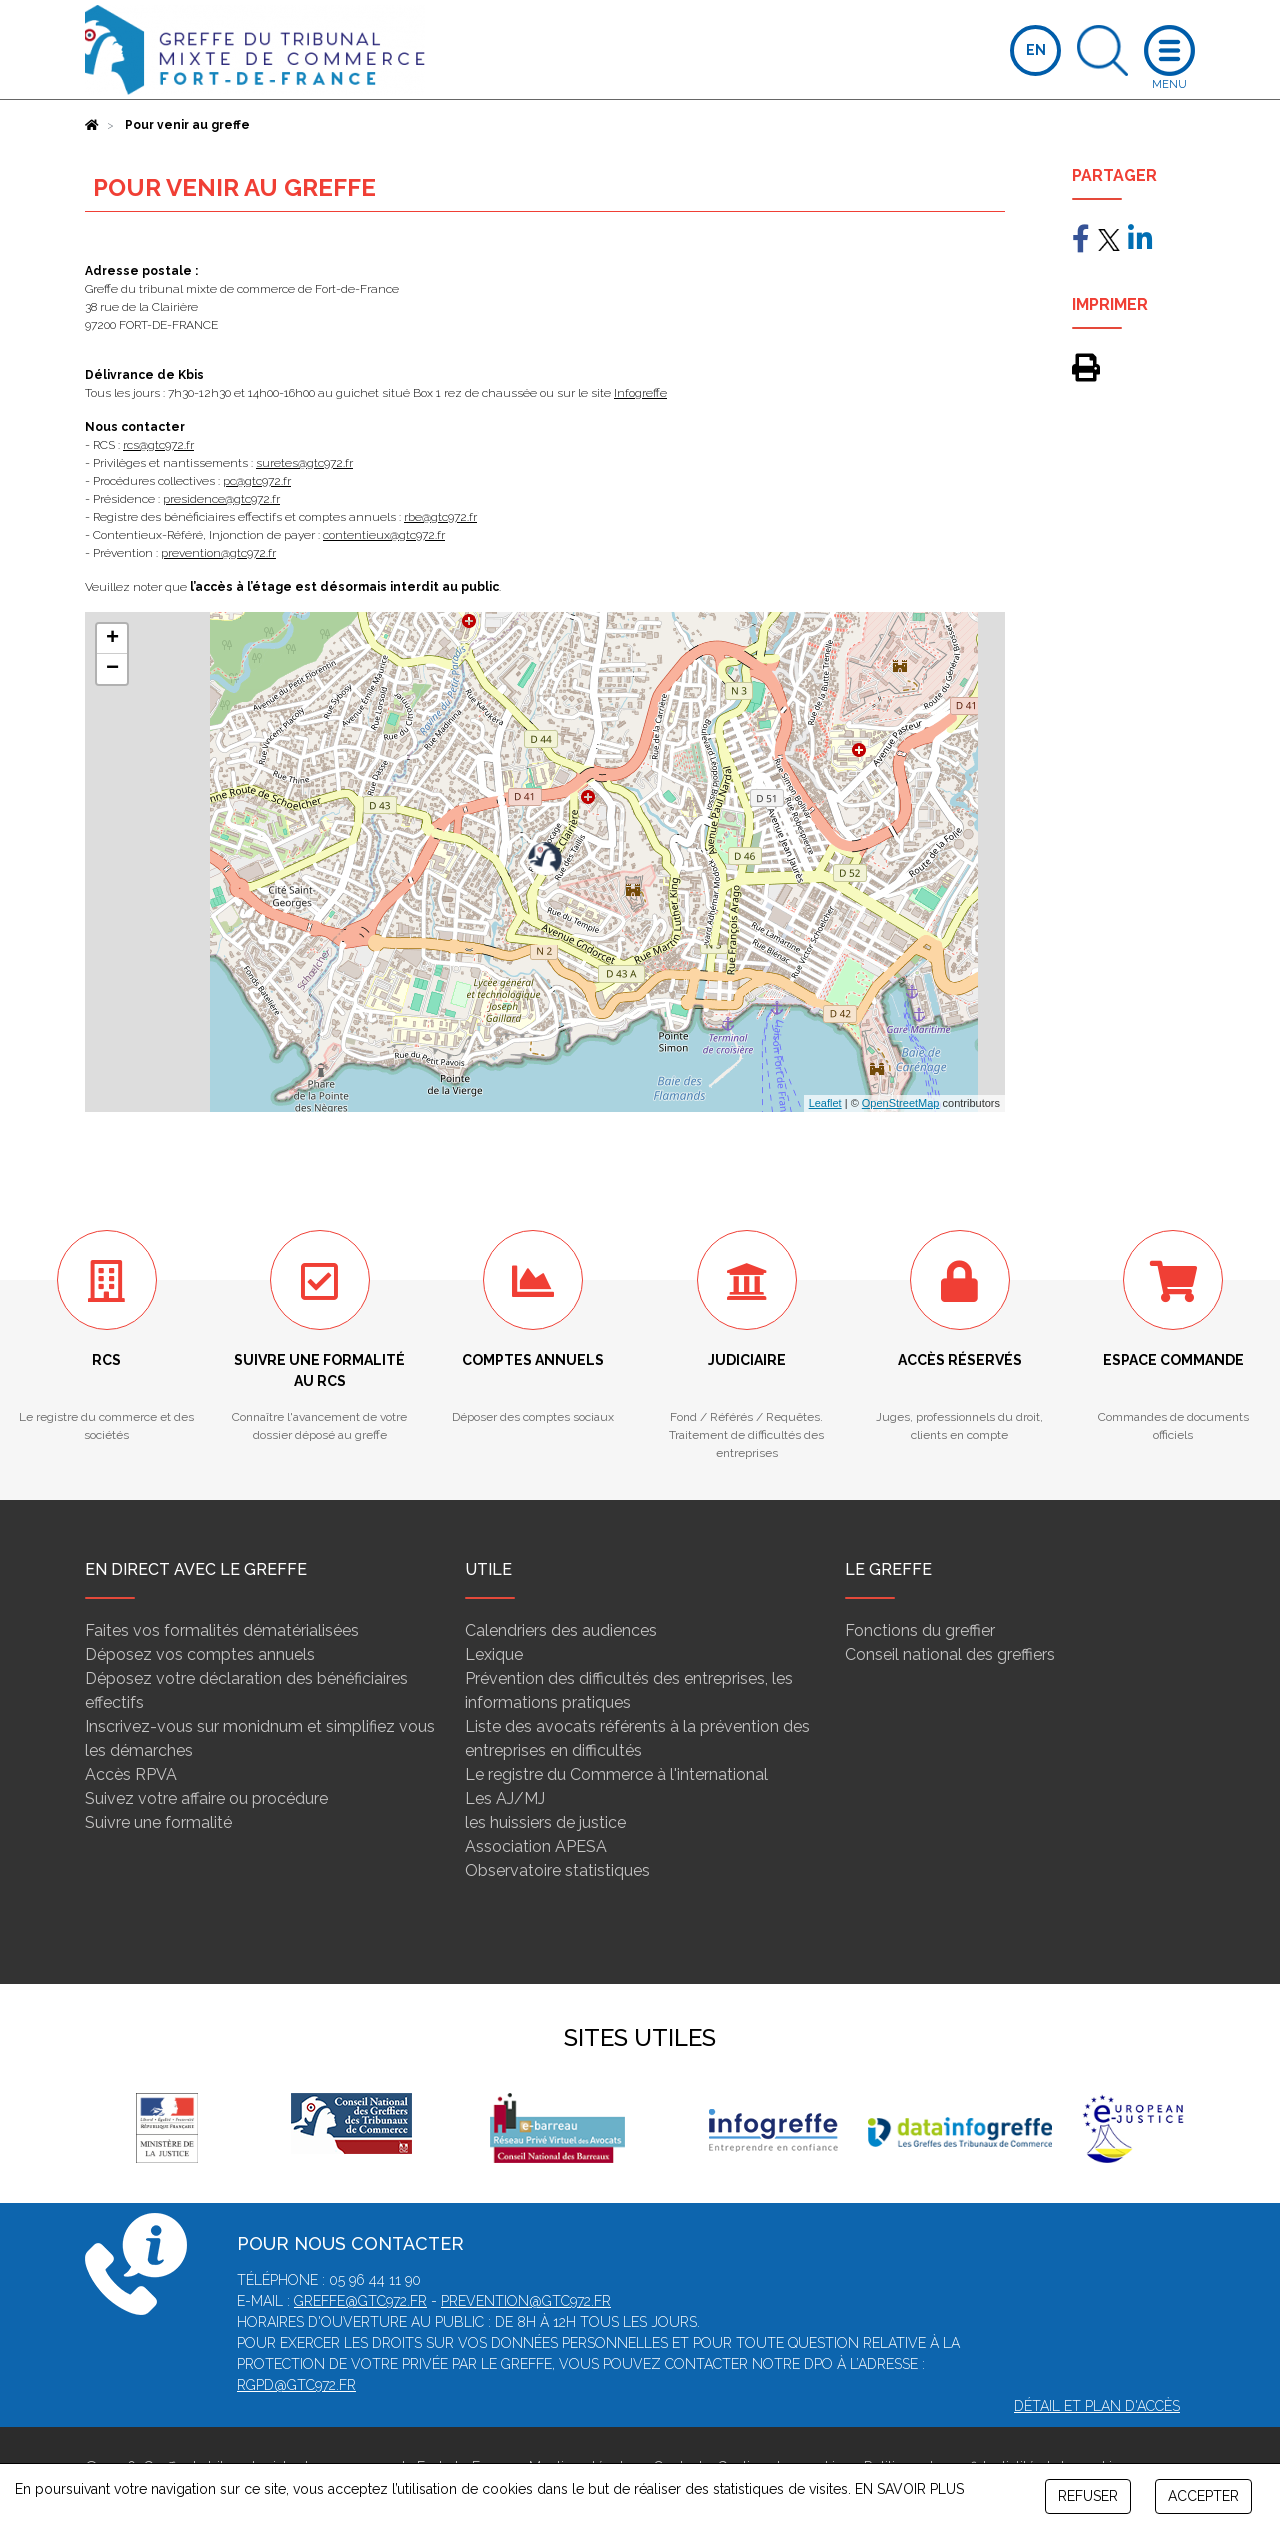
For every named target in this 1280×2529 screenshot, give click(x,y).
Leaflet (825, 1103)
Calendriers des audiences (561, 1630)
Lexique (494, 1654)
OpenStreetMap (901, 1103)
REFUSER (1088, 2496)
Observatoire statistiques (557, 1870)
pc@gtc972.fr (257, 481)
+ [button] (112, 639)
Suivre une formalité (158, 1822)
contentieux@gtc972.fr (384, 535)
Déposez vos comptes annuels (200, 1654)
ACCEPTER (1203, 2496)
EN (1036, 50)
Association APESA (536, 1846)
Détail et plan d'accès (1097, 2406)
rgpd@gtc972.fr (296, 2385)
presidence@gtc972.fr (221, 499)
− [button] (112, 669)
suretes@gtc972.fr (304, 463)
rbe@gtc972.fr (440, 517)
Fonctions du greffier (920, 1630)
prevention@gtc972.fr (218, 553)
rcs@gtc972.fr (158, 445)
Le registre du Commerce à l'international (616, 1774)
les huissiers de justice (545, 1822)
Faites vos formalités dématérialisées (222, 1630)
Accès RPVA (131, 1774)
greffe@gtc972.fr (360, 2301)
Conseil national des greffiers (950, 1654)
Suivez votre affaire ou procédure (206, 1798)
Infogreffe (640, 393)
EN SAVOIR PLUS (909, 2489)
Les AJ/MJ (505, 1798)
